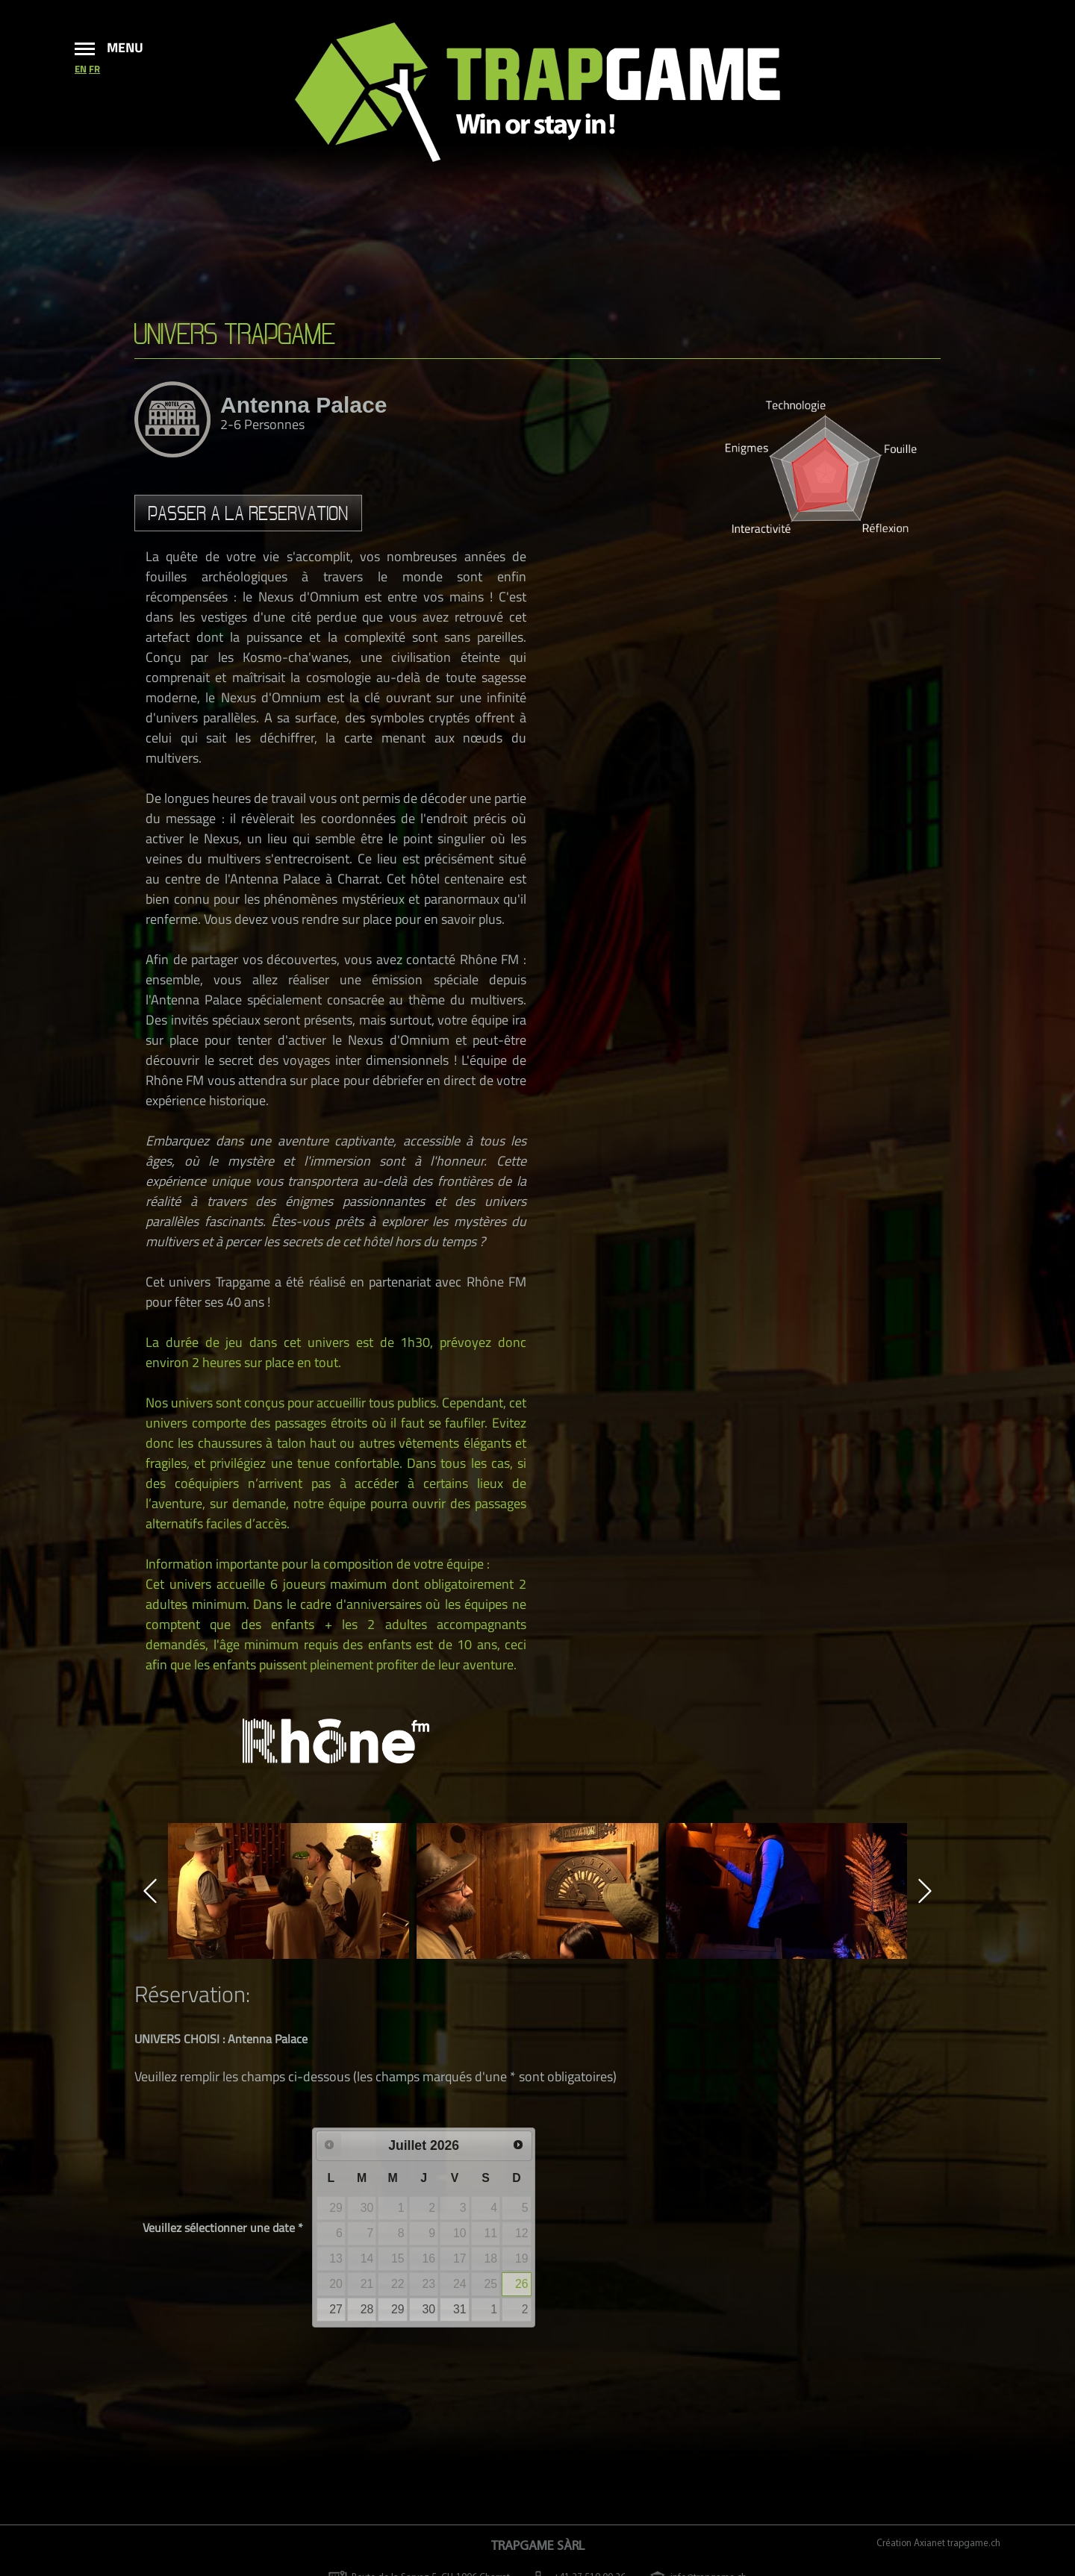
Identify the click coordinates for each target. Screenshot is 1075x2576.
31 (460, 2309)
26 (522, 2284)
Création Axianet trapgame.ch (938, 2543)
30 (429, 2309)
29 (398, 2309)
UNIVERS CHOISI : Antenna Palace (221, 2039)
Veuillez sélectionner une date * (223, 2227)
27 (336, 2309)
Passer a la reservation (249, 513)
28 (367, 2309)
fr (94, 68)
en (81, 68)
